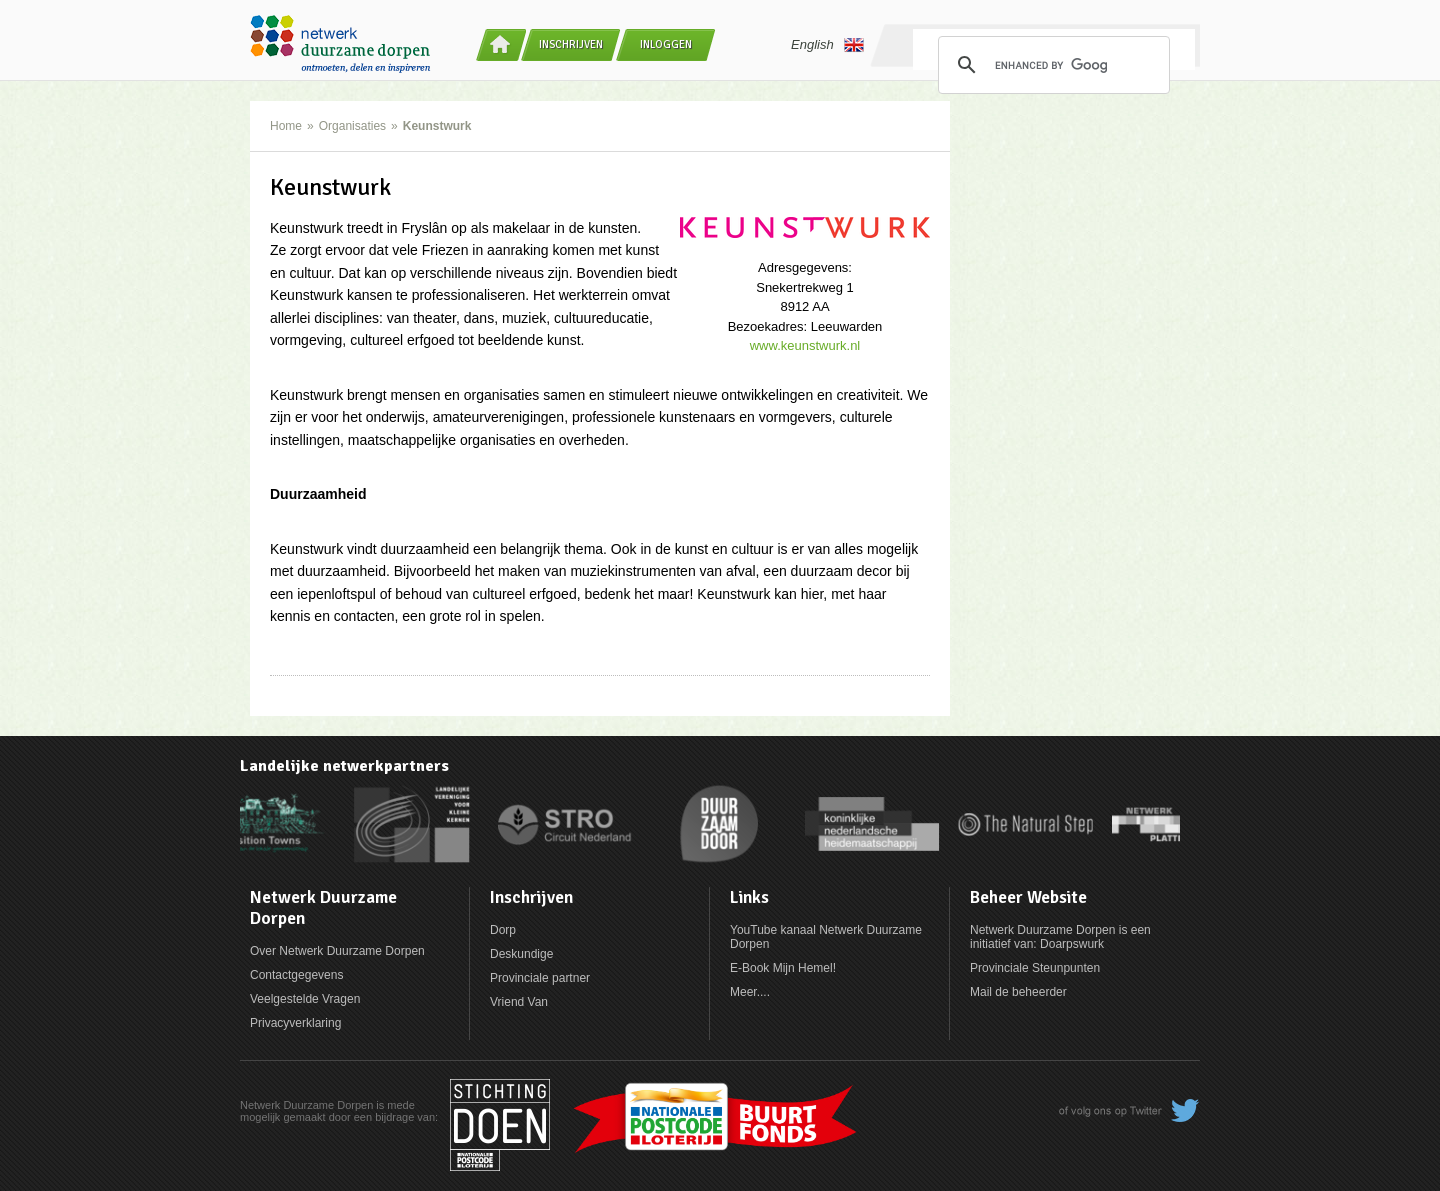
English (827, 45)
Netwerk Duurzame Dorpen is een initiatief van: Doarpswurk (1060, 937)
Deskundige (521, 954)
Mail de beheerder (1018, 992)
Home (286, 126)
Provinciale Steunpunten (1035, 968)
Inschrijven (571, 44)
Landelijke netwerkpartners (344, 766)
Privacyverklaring (295, 1023)
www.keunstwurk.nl (805, 345)
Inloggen (666, 44)
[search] (1051, 65)
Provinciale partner (540, 978)
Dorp (503, 930)
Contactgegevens (296, 975)
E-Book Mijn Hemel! (783, 968)
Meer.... (750, 992)
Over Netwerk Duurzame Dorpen (337, 951)
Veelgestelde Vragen (305, 999)
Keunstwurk (437, 126)
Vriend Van (519, 1002)
